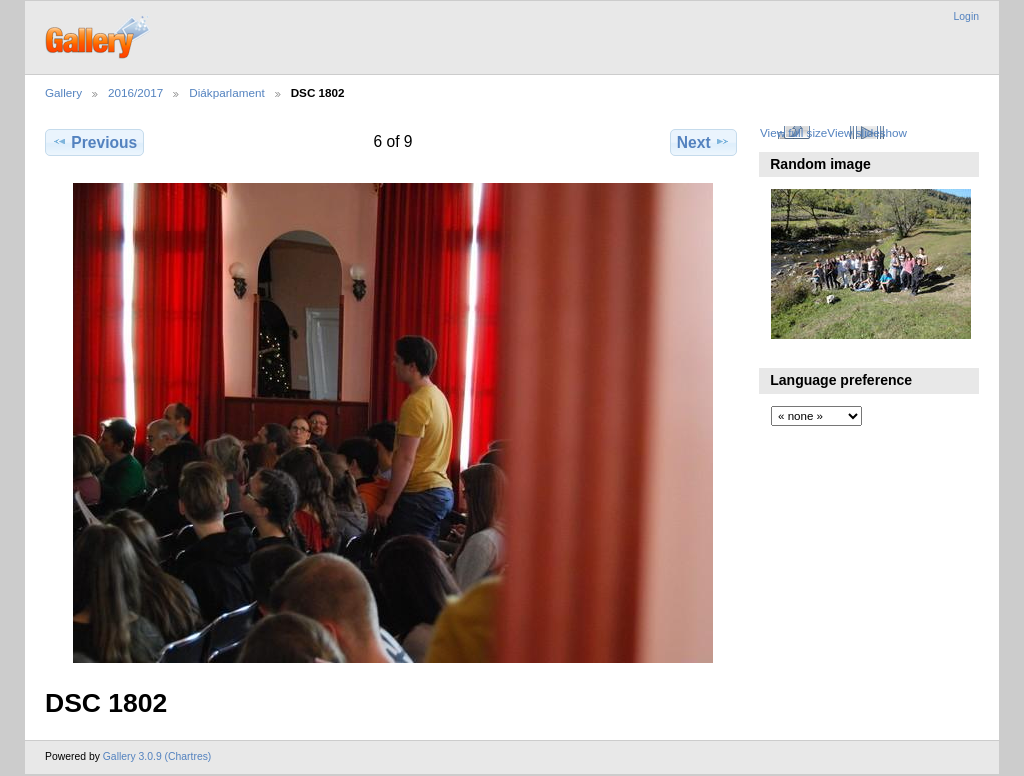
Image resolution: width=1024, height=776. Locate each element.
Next (703, 142)
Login (966, 16)
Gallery (63, 92)
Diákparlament (226, 92)
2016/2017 (135, 92)
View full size (793, 132)
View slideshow (867, 132)
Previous (94, 142)
